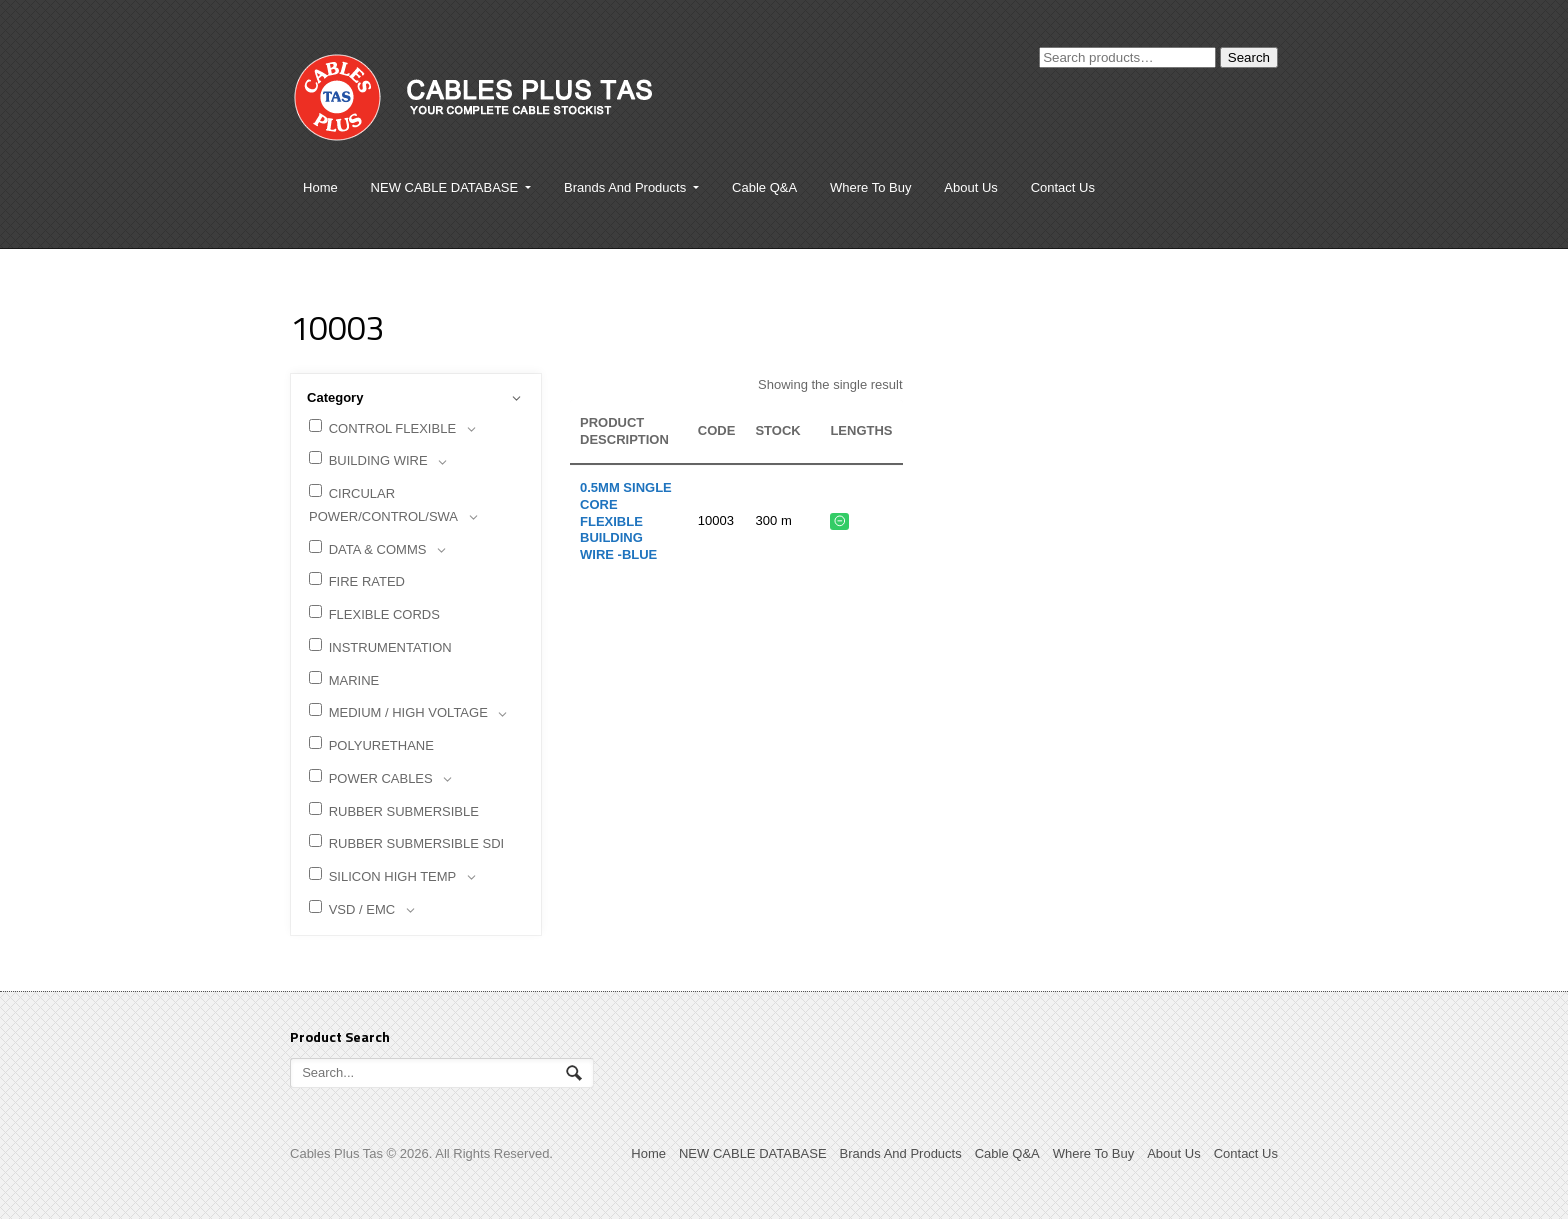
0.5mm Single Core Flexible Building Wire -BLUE (626, 521)
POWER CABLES (384, 779)
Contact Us (1063, 187)
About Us (970, 187)
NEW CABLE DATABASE (445, 187)
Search (1249, 57)
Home (320, 187)
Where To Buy (870, 187)
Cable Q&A (764, 187)
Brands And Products (625, 187)
